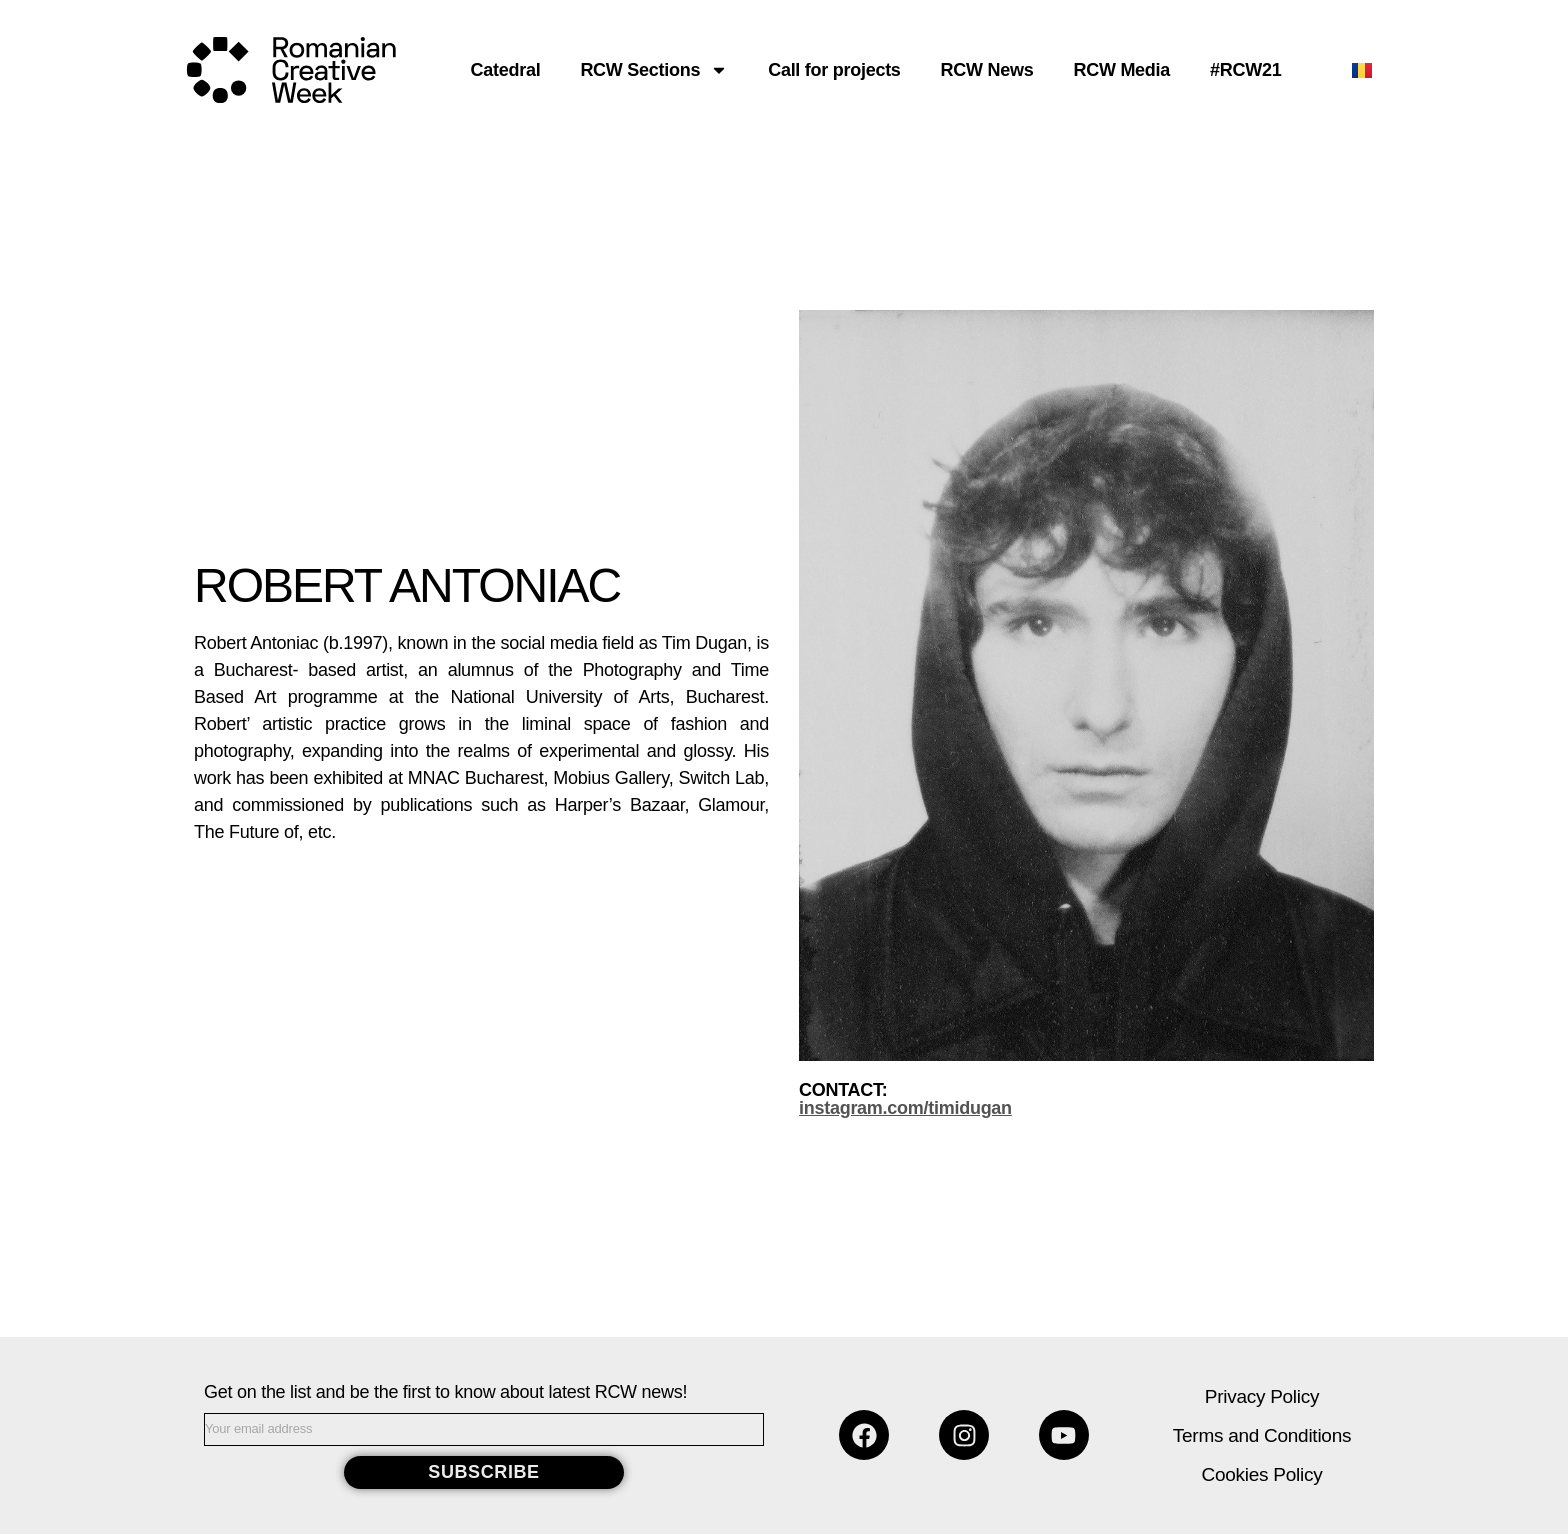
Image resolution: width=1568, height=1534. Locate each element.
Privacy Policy (1262, 1396)
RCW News (987, 70)
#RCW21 (1245, 70)
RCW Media (1121, 70)
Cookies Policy (1262, 1474)
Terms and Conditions (1262, 1435)
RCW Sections (654, 70)
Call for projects (834, 70)
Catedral (506, 70)
